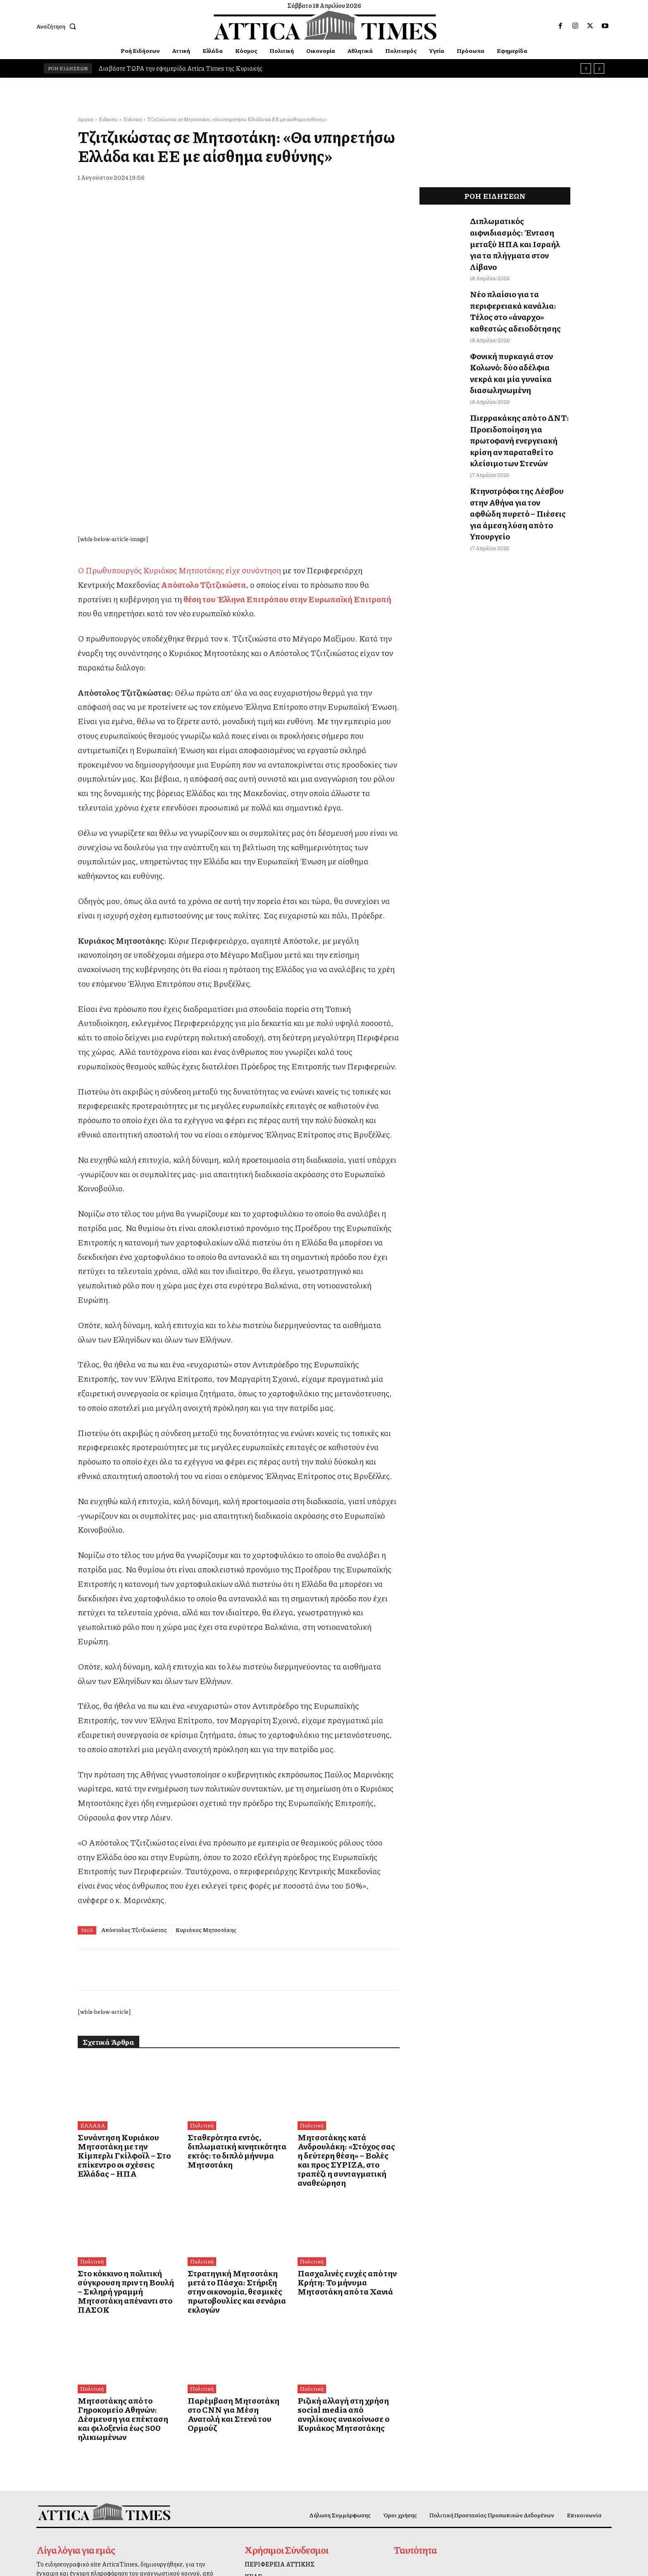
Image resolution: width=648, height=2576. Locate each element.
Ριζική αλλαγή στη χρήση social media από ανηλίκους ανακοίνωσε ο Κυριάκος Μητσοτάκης (344, 2226)
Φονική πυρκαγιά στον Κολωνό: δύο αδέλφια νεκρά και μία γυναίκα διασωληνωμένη (519, 326)
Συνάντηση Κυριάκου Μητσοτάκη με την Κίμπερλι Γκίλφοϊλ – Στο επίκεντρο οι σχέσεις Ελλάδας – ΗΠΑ (121, 1988)
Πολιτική (132, 119)
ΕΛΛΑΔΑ (91, 1964)
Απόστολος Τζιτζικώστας (134, 1768)
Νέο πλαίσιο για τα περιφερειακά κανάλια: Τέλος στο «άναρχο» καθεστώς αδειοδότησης (516, 277)
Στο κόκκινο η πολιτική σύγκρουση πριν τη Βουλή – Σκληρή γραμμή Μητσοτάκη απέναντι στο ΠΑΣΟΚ (120, 2111)
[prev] (586, 68)
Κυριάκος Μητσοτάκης (205, 1768)
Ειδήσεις (108, 119)
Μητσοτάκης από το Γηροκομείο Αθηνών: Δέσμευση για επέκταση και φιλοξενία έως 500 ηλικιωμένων (128, 2226)
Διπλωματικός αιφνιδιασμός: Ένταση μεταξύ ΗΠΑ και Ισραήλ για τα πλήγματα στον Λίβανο (519, 229)
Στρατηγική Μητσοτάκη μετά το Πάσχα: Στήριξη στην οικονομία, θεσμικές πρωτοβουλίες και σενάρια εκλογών (237, 2111)
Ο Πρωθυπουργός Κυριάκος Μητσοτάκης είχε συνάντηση (179, 409)
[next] (599, 68)
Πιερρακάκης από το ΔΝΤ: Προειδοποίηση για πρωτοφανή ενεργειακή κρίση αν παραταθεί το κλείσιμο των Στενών (518, 374)
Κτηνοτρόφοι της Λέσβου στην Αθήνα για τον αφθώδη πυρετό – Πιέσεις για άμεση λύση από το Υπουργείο (519, 427)
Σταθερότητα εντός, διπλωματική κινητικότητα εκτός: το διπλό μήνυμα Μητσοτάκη (238, 1984)
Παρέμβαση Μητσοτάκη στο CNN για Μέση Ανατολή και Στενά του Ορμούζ (231, 2222)
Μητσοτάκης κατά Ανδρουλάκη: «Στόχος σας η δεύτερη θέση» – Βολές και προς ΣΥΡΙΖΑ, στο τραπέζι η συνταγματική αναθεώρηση (346, 1992)
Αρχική (85, 119)
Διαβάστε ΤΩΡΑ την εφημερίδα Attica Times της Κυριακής (180, 68)
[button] (57, 26)
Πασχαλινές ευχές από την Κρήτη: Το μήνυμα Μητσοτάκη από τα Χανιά (344, 2107)
